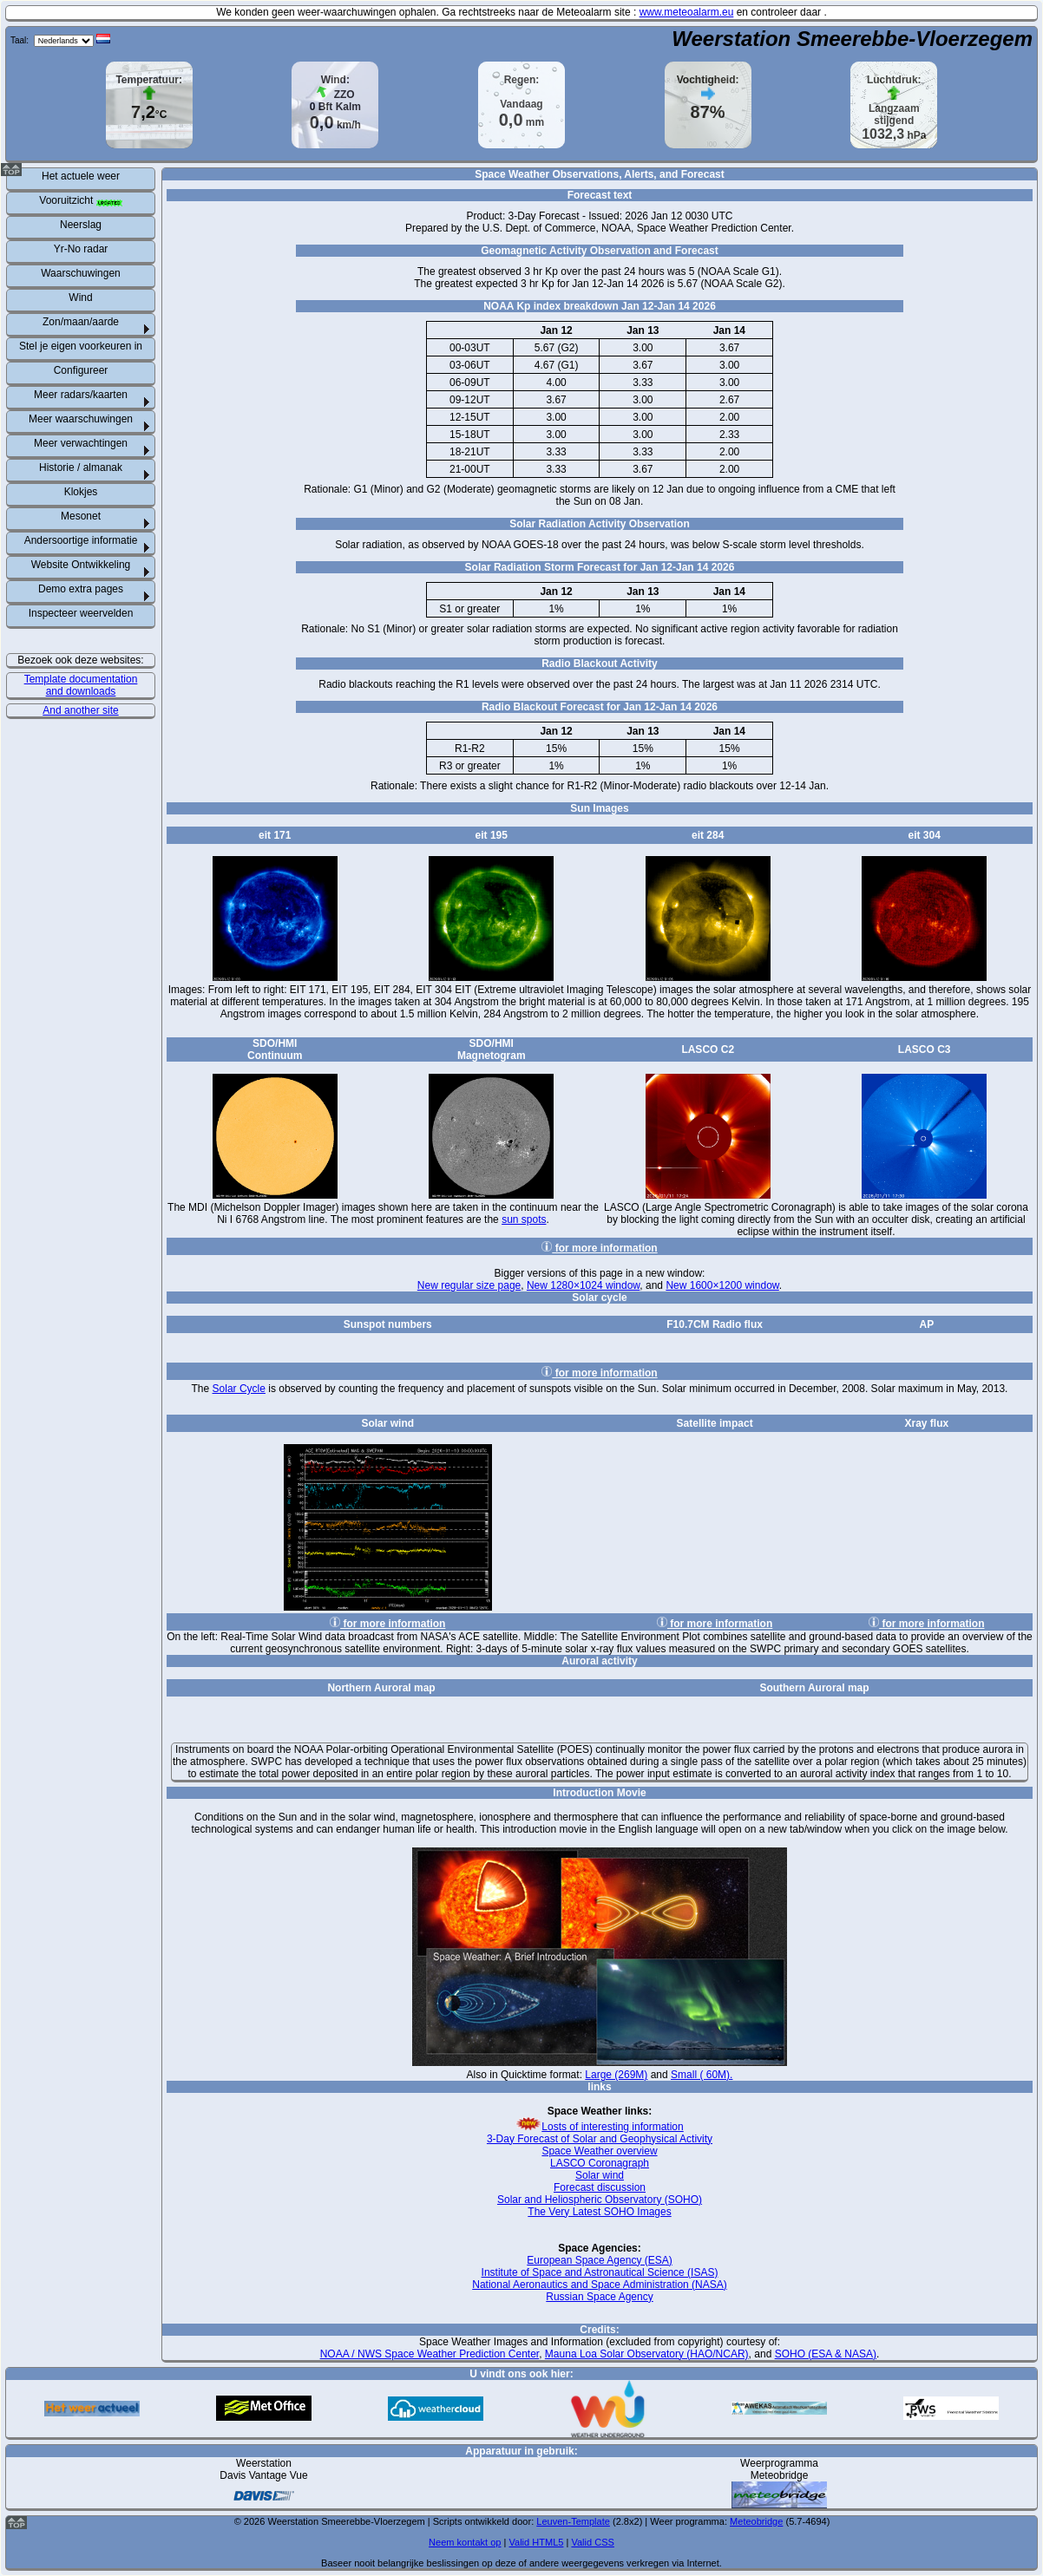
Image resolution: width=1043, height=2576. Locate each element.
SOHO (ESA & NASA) (825, 2354)
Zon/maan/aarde (81, 322)
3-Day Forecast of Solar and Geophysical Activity (599, 2139)
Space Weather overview (599, 2151)
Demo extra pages (80, 589)
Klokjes (81, 492)
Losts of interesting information (599, 2127)
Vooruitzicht (80, 200)
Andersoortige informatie (81, 540)
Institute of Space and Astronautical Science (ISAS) (600, 2272)
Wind (80, 297)
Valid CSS (592, 2542)
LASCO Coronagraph (599, 2163)
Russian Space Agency (599, 2297)
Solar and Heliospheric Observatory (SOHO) (599, 2200)
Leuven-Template (573, 2521)
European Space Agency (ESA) (599, 2260)
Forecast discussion (600, 2187)
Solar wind (599, 2175)
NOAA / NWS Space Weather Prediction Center (430, 2354)
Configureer (81, 370)
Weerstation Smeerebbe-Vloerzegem (852, 38)
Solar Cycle (239, 1389)
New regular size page (469, 1285)
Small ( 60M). (701, 2075)
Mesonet (81, 516)
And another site (80, 710)
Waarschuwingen (81, 273)
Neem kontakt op (465, 2542)
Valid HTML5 (535, 2542)
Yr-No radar (81, 249)
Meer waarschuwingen (81, 419)
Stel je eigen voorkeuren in (80, 346)
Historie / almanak (80, 467)
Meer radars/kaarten (81, 395)
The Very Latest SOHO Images (599, 2212)
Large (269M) (616, 2075)
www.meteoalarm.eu (687, 12)
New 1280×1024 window (583, 1285)
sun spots (524, 1219)
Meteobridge (756, 2521)
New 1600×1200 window (722, 1285)
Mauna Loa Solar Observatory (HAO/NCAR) (647, 2354)
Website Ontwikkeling (81, 565)
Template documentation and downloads (81, 685)
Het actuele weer (81, 176)
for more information (599, 1248)
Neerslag (81, 225)
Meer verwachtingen (81, 443)
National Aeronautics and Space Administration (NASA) (599, 2285)
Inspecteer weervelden (81, 613)
